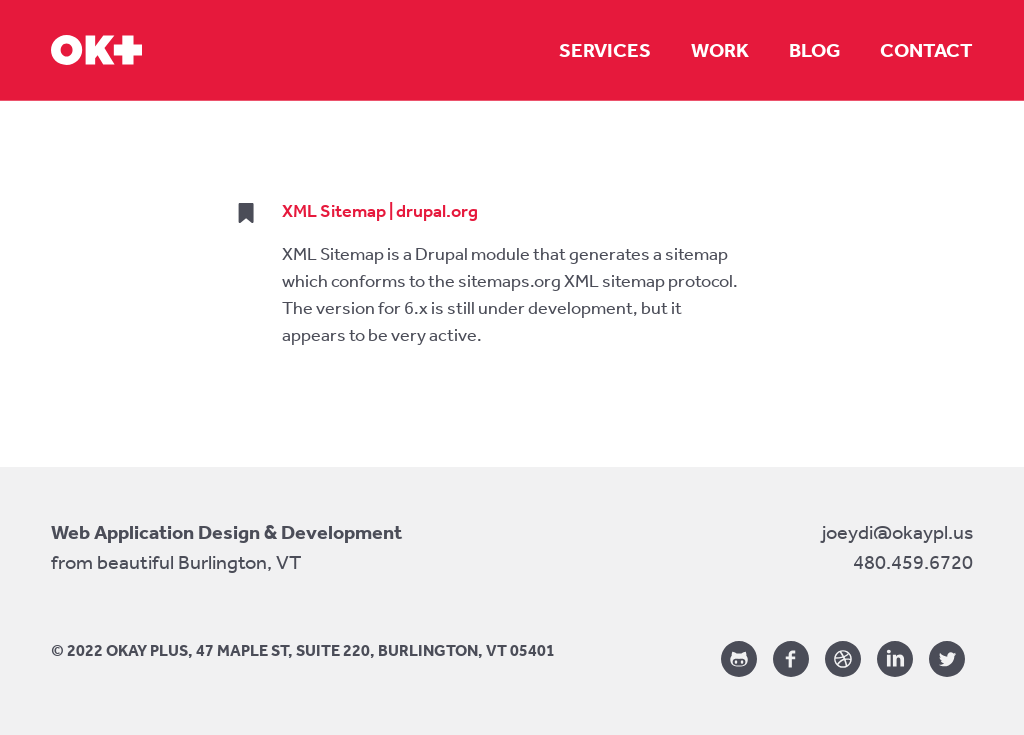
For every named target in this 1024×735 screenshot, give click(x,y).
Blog (814, 50)
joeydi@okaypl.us (897, 532)
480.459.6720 (913, 562)
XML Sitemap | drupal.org (380, 211)
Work (720, 50)
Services (605, 50)
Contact (926, 50)
